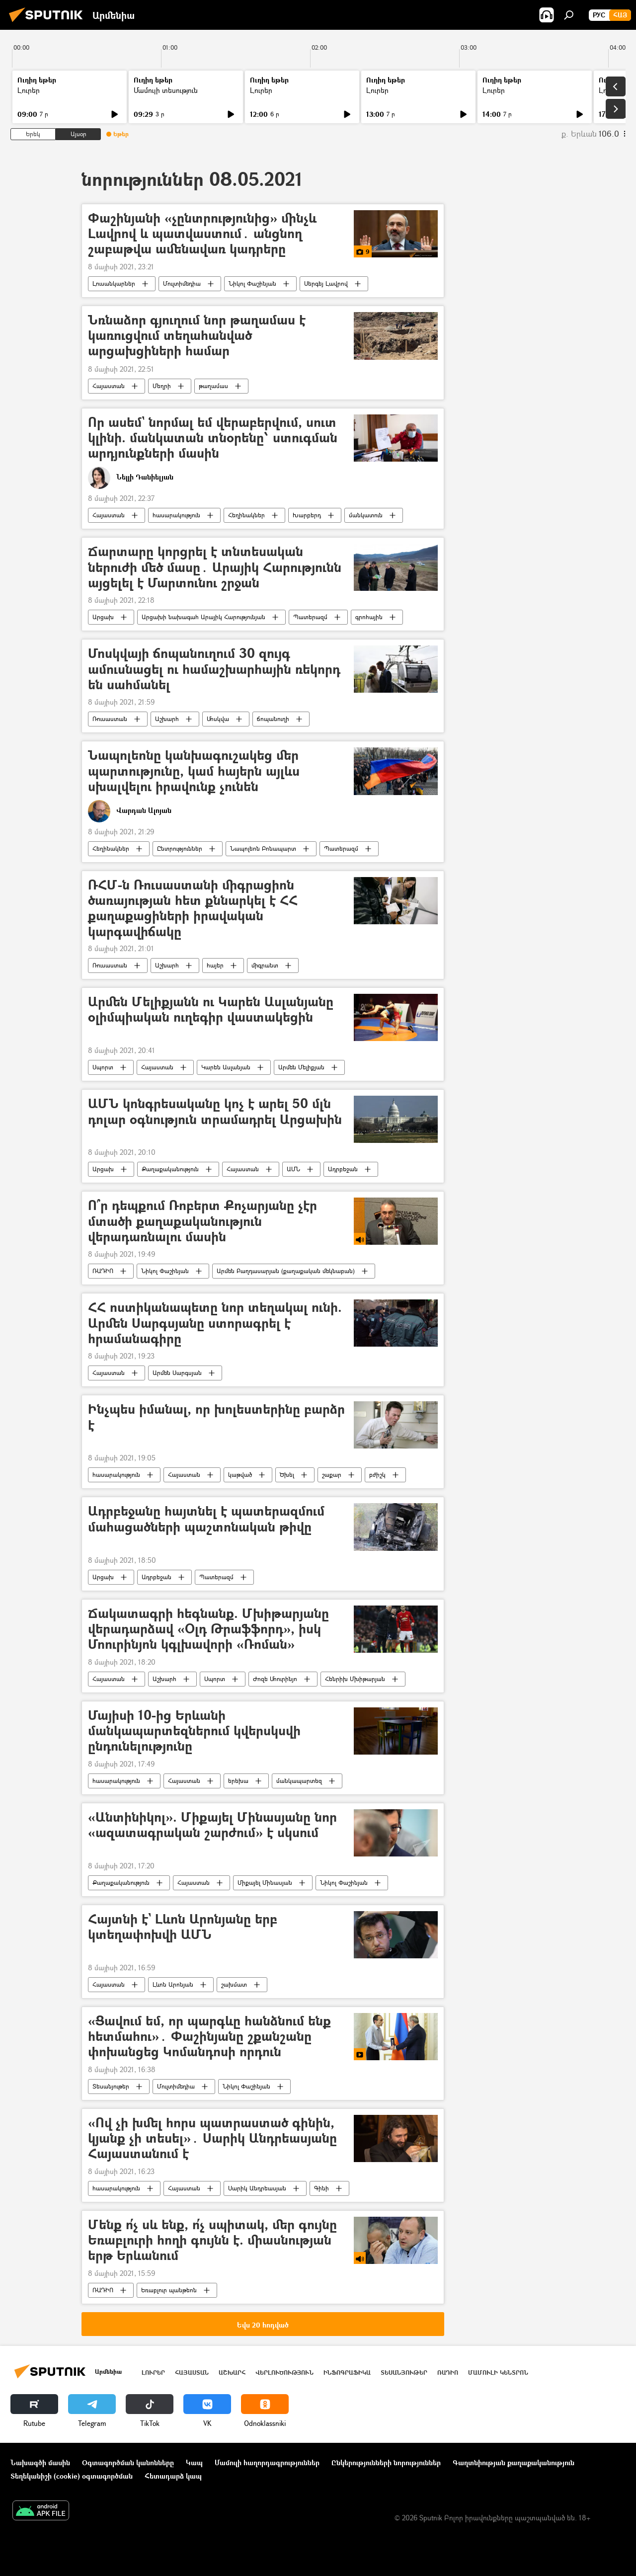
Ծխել (287, 1474)
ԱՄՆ (293, 1169)
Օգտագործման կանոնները (128, 2462)
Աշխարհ (167, 719)
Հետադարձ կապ (173, 2476)
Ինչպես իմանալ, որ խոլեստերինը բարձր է (216, 1417)
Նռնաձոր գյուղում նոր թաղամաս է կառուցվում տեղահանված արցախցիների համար (197, 335)
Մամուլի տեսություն (166, 90)
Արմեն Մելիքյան (301, 1067)
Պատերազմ (310, 617)
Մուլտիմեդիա (182, 283)
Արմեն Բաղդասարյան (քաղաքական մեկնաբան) (286, 1271)
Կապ (194, 2462)
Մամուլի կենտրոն (498, 2372)
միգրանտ (264, 965)
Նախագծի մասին (40, 2462)
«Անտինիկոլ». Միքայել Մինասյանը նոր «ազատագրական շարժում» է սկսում (212, 1825)
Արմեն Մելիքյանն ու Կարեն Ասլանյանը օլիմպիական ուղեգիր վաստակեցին (210, 1010)
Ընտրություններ (179, 848)
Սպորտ (102, 1067)
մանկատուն (366, 515)
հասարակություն (176, 515)
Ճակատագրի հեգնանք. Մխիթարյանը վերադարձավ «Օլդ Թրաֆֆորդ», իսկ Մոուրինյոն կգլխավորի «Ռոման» (208, 1629)
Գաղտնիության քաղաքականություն (513, 2462)
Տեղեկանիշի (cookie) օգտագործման (71, 2476)
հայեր (215, 965)
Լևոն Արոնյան (173, 1984)
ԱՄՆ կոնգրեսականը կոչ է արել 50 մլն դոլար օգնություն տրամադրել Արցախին (215, 1111)
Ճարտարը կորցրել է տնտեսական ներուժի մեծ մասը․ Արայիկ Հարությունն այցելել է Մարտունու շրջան (214, 567)
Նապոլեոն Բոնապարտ (263, 848)
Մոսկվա (218, 719)
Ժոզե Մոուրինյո (275, 1679)
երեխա (238, 1780)
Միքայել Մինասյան (265, 1882)
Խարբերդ (307, 515)
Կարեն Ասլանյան (225, 1067)
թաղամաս (213, 386)
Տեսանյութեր (110, 2086)
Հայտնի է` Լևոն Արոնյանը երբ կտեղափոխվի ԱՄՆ (182, 1927)
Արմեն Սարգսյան (177, 1372)
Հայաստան (108, 386)
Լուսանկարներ (113, 283)
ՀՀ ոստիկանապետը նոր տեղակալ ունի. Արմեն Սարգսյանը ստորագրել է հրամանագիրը (215, 1323)
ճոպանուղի (273, 719)
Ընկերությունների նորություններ (386, 2462)
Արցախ (103, 617)
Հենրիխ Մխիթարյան (355, 1679)
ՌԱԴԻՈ (102, 1271)
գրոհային (369, 617)
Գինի (321, 2188)
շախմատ (234, 1984)
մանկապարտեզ (299, 1780)
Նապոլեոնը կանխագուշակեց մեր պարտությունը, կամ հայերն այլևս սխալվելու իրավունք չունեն (194, 771)
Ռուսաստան (109, 719)
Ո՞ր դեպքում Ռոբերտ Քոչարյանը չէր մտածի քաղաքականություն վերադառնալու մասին (202, 1221)
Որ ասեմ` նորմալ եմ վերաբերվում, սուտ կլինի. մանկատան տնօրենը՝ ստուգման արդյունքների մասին (212, 438)
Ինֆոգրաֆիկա (347, 2372)
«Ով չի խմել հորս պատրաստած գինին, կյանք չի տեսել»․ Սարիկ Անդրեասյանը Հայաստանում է (212, 2138)
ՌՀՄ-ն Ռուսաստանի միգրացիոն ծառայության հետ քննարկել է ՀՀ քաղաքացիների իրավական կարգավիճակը (193, 908)
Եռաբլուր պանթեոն (169, 2290)
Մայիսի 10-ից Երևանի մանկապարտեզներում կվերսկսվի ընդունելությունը (194, 1731)
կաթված (240, 1474)
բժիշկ (377, 1474)
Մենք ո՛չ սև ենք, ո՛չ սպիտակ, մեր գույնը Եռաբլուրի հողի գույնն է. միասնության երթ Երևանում (212, 2240)
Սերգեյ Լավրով (326, 283)
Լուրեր (28, 90)
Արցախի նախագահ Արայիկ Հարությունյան (203, 617)
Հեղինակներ (246, 515)
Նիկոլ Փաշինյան (252, 283)
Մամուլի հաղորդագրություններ (267, 2462)
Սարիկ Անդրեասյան (257, 2188)
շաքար (331, 1474)
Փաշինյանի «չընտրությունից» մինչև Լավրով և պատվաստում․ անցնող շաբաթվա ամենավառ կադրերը (202, 233)
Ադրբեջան (343, 1169)
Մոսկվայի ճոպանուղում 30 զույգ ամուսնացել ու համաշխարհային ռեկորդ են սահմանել (214, 669)
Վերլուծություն (284, 2372)
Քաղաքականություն (170, 1169)
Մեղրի (162, 386)
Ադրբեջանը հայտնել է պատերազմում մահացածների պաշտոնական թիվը (206, 1519)
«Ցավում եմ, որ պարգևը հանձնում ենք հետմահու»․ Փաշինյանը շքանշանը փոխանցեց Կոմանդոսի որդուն (209, 2036)
